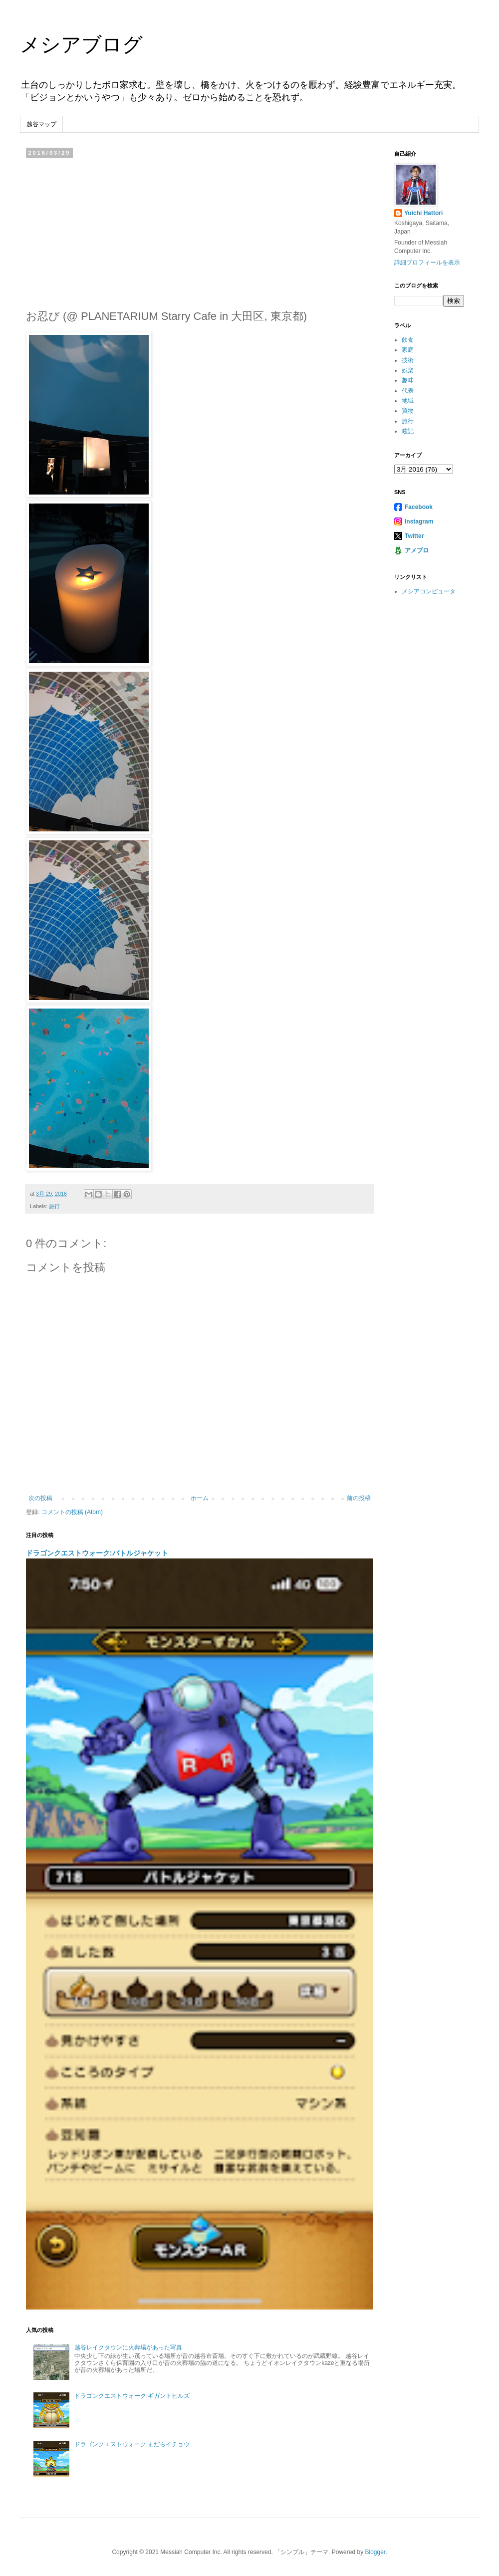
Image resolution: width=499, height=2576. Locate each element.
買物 (408, 410)
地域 (408, 400)
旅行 (54, 1206)
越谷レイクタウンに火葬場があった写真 (128, 2347)
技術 (408, 360)
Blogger (375, 2552)
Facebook (419, 507)
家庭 (408, 349)
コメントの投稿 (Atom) (72, 1512)
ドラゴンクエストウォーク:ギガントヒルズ (132, 2395)
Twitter (414, 535)
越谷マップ (41, 124)
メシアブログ (81, 44)
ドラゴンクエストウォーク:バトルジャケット (97, 1553)
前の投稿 (359, 1498)
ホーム (200, 1498)
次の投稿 (40, 1498)
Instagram (419, 521)
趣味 (408, 380)
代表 (408, 390)
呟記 (408, 431)
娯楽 (408, 370)
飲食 (408, 339)
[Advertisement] (199, 231)
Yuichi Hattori (423, 213)
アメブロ (417, 550)
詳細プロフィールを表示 (427, 262)
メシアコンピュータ (429, 591)
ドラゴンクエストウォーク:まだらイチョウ (132, 2444)
